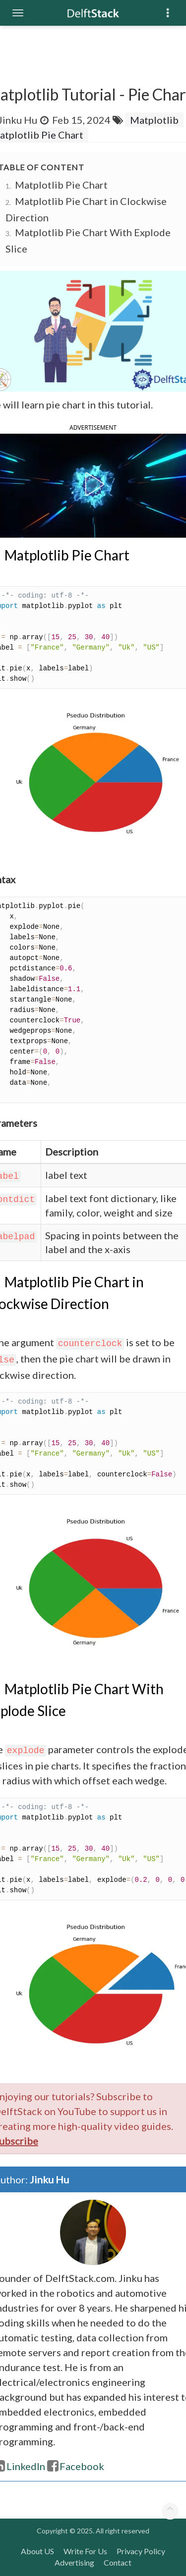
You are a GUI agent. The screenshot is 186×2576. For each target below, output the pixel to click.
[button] (93, 484)
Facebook (76, 2466)
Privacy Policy (141, 2551)
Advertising (74, 2562)
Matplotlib (154, 120)
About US (37, 2551)
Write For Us (85, 2551)
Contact (117, 2562)
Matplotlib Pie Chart (61, 185)
